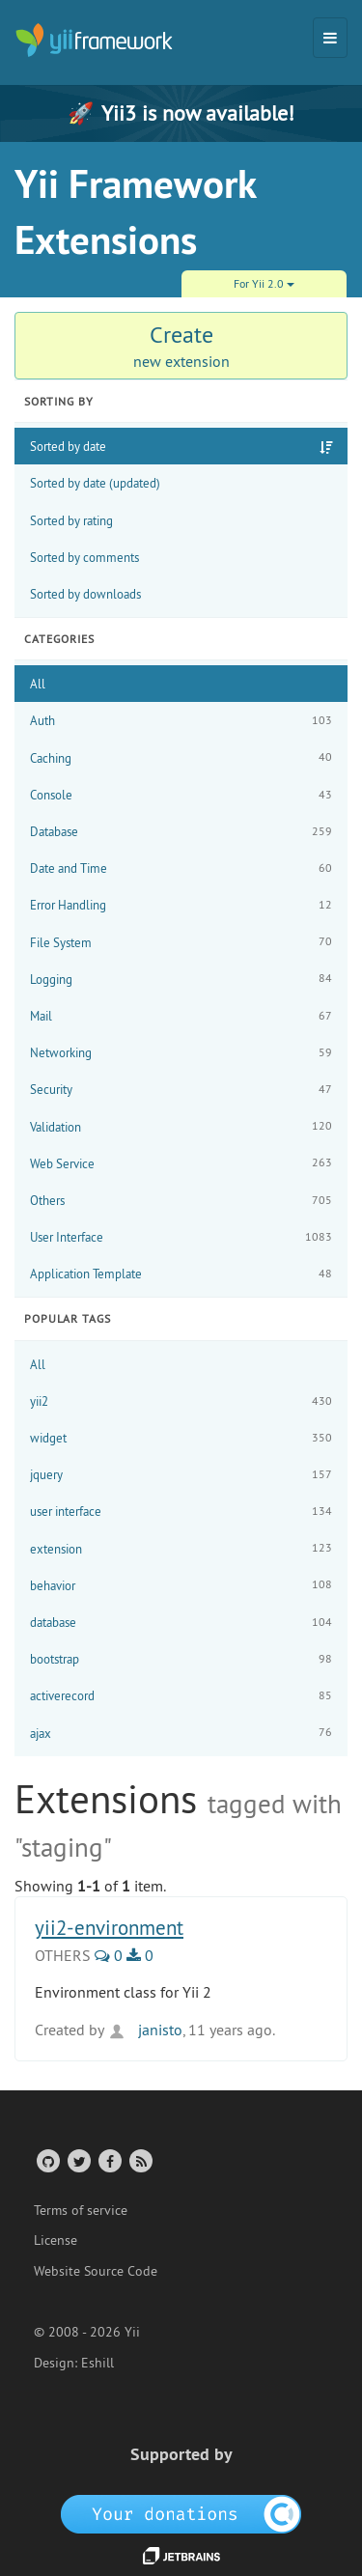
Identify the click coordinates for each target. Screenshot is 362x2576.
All (37, 683)
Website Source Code (95, 2271)
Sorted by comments (84, 557)
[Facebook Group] (109, 2160)
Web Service (181, 1163)
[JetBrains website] (181, 2553)
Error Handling (181, 905)
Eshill (97, 2362)
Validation (181, 1126)
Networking (181, 1053)
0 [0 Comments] (109, 1955)
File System (181, 942)
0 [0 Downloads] (139, 1955)
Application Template (181, 1274)
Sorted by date (68, 446)
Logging (181, 978)
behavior (181, 1585)
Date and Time (181, 868)
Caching (181, 757)
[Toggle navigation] (330, 37)
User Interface (181, 1237)
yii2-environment (109, 1928)
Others (181, 1200)
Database (181, 832)
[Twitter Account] (78, 2160)
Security (181, 1089)
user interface (181, 1511)
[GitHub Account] (47, 2160)
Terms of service (80, 2210)
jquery (181, 1475)
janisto (144, 2029)
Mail (181, 1016)
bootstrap (181, 1659)
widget (181, 1438)
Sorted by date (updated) (95, 482)
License (55, 2240)
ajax (181, 1732)
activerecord (181, 1696)
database (181, 1622)
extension (181, 1548)
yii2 (181, 1401)
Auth (181, 721)
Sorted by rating (71, 520)
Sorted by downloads (85, 594)
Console (181, 795)
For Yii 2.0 (264, 283)
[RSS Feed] (139, 2160)
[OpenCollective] (181, 2513)
